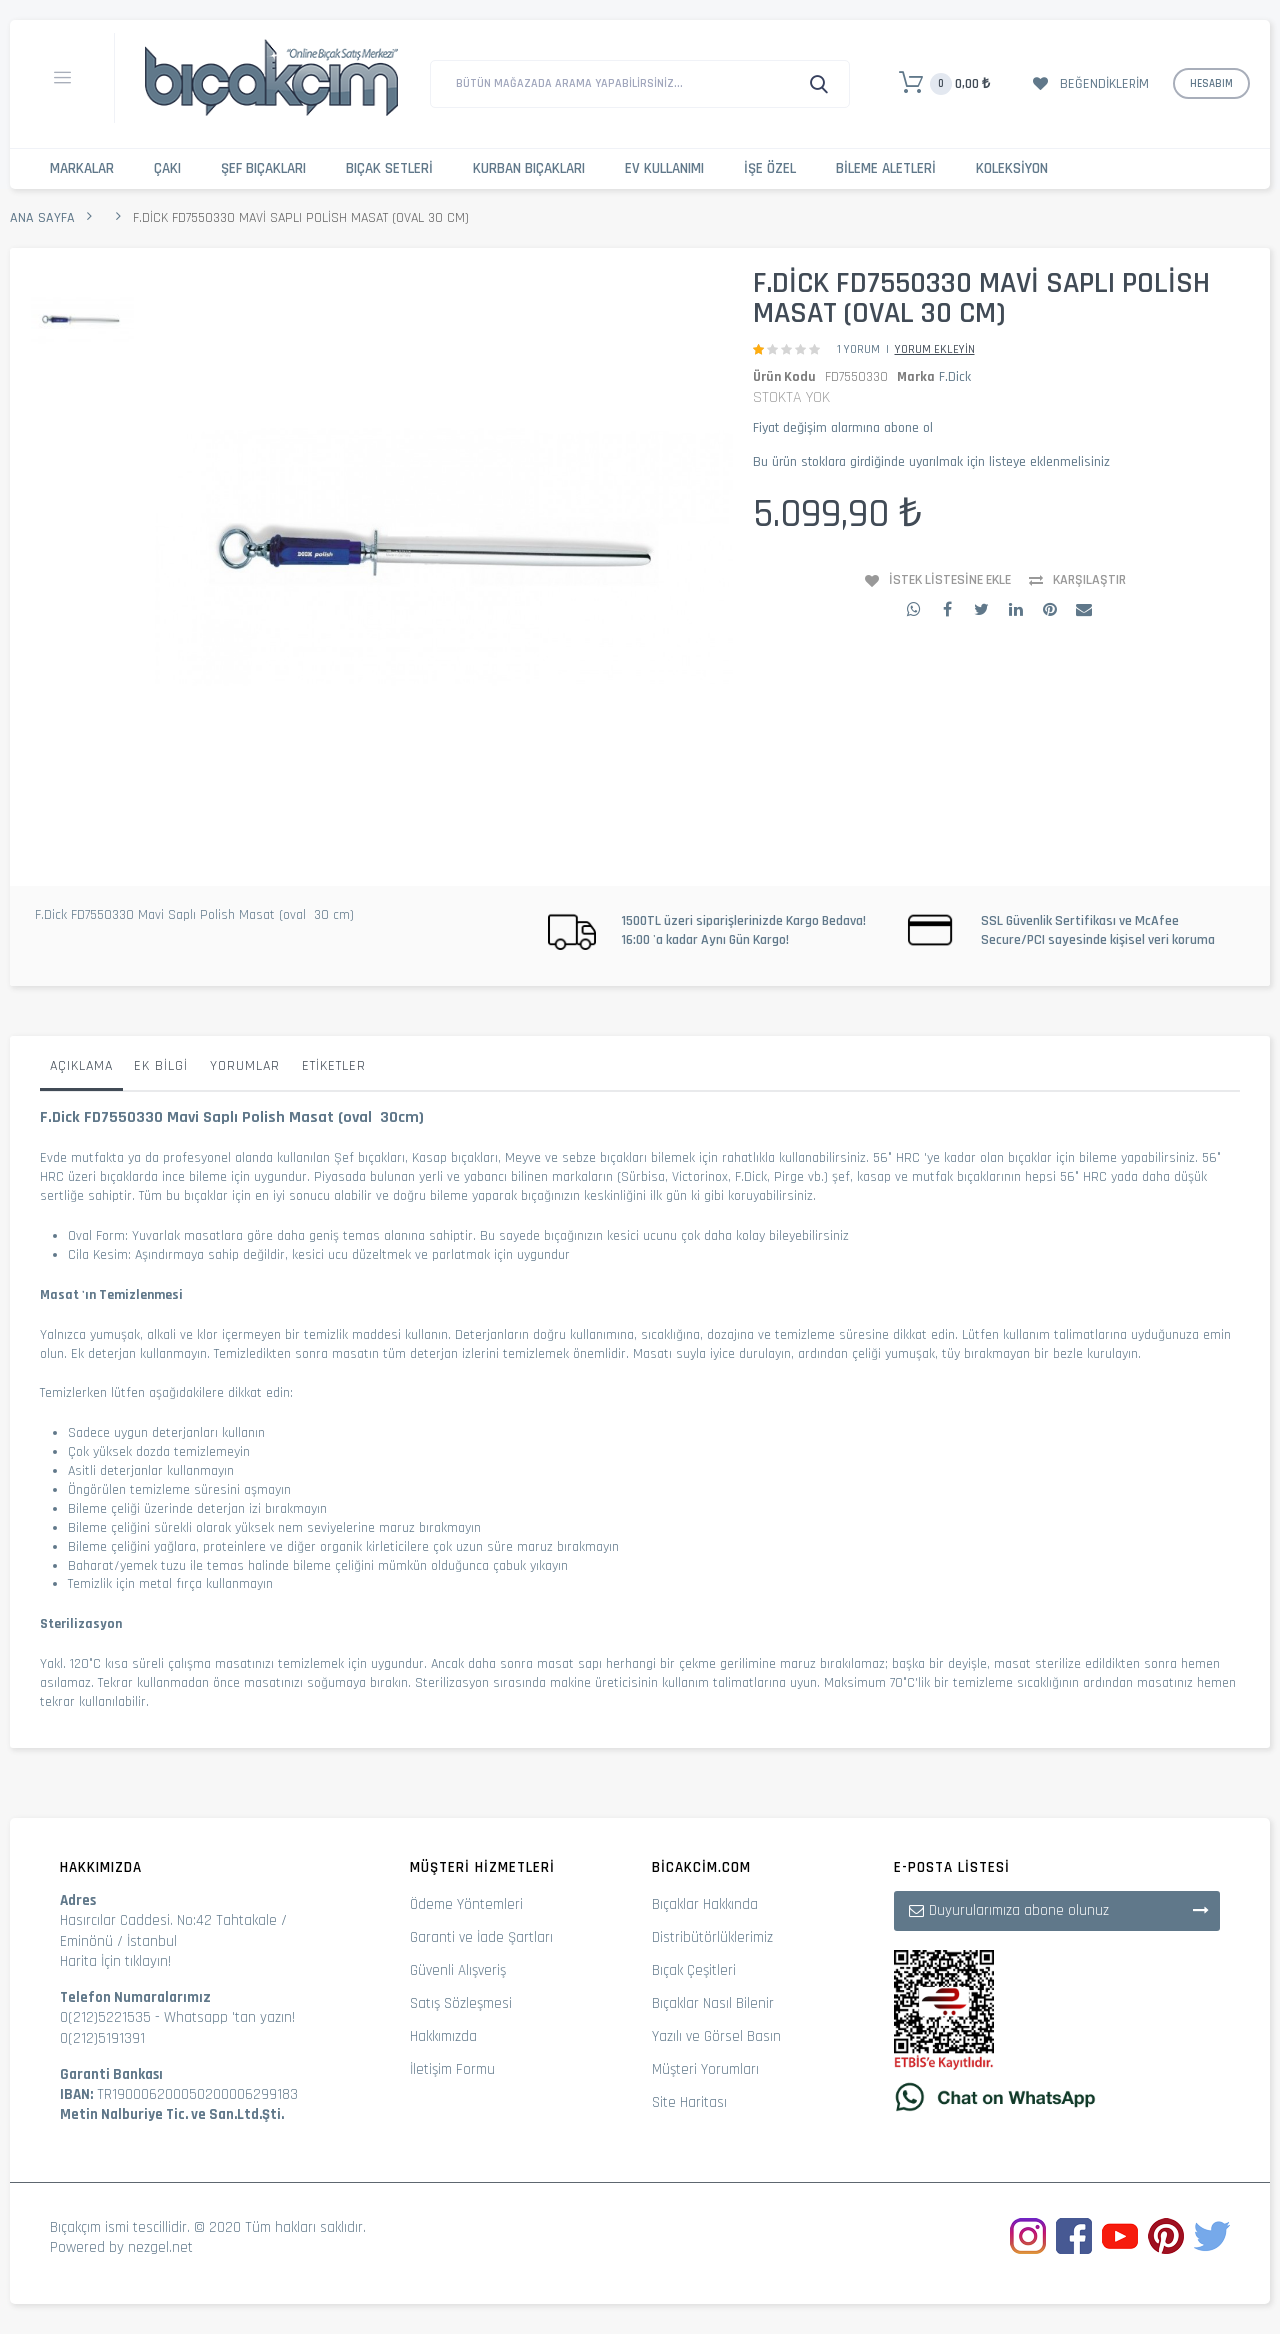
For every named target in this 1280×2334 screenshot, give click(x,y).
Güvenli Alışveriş (458, 1970)
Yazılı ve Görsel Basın (716, 2036)
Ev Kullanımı (664, 168)
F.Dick (955, 377)
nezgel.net (160, 2247)
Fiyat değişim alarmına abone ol (843, 428)
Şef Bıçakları (263, 168)
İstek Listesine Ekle (950, 580)
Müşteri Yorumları (705, 2069)
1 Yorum (858, 349)
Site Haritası (689, 2102)
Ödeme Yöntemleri (466, 1904)
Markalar (82, 168)
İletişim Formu (452, 2069)
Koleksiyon (1012, 168)
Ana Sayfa (42, 218)
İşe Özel (770, 168)
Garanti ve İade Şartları (481, 1937)
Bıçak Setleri (389, 168)
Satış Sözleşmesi (461, 2003)
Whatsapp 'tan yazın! (229, 2017)
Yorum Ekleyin (935, 349)
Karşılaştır (1089, 580)
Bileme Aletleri (886, 168)
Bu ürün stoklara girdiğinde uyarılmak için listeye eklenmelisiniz (931, 462)
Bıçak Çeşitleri (694, 1970)
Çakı (167, 168)
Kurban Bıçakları (529, 168)
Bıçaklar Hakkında (705, 1904)
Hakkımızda (443, 2036)
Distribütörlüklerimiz (712, 1937)
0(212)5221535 (105, 2017)
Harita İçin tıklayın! (115, 1961)
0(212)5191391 (102, 2038)
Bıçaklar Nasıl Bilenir (713, 2003)
